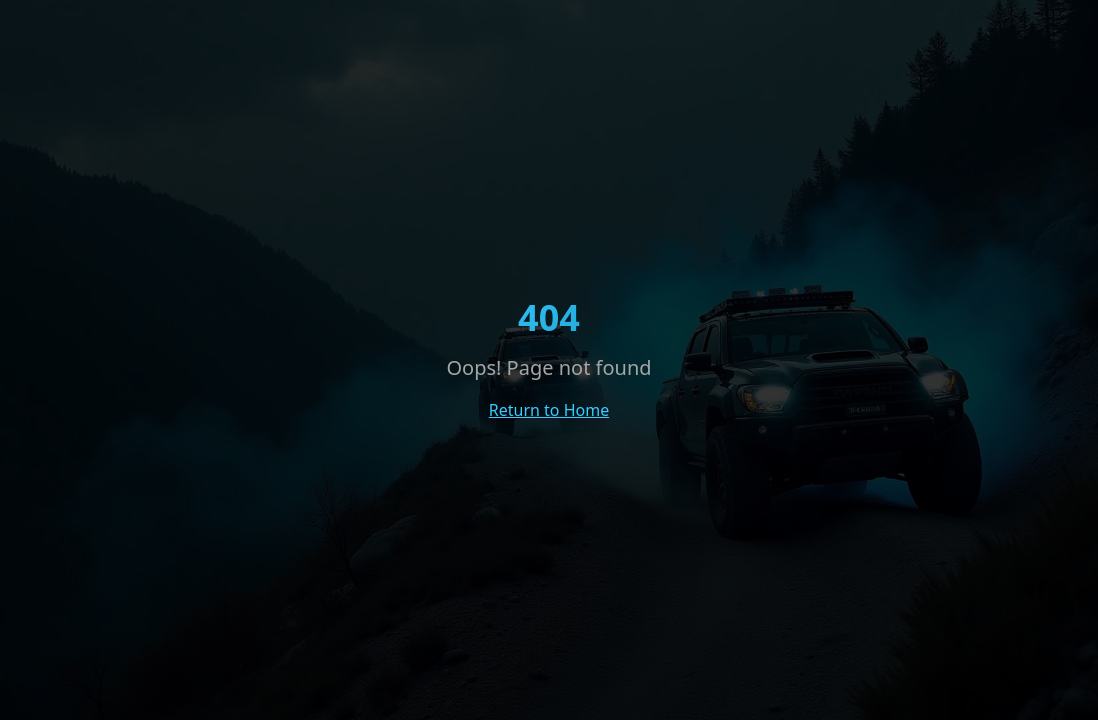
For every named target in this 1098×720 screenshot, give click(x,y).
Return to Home (549, 410)
